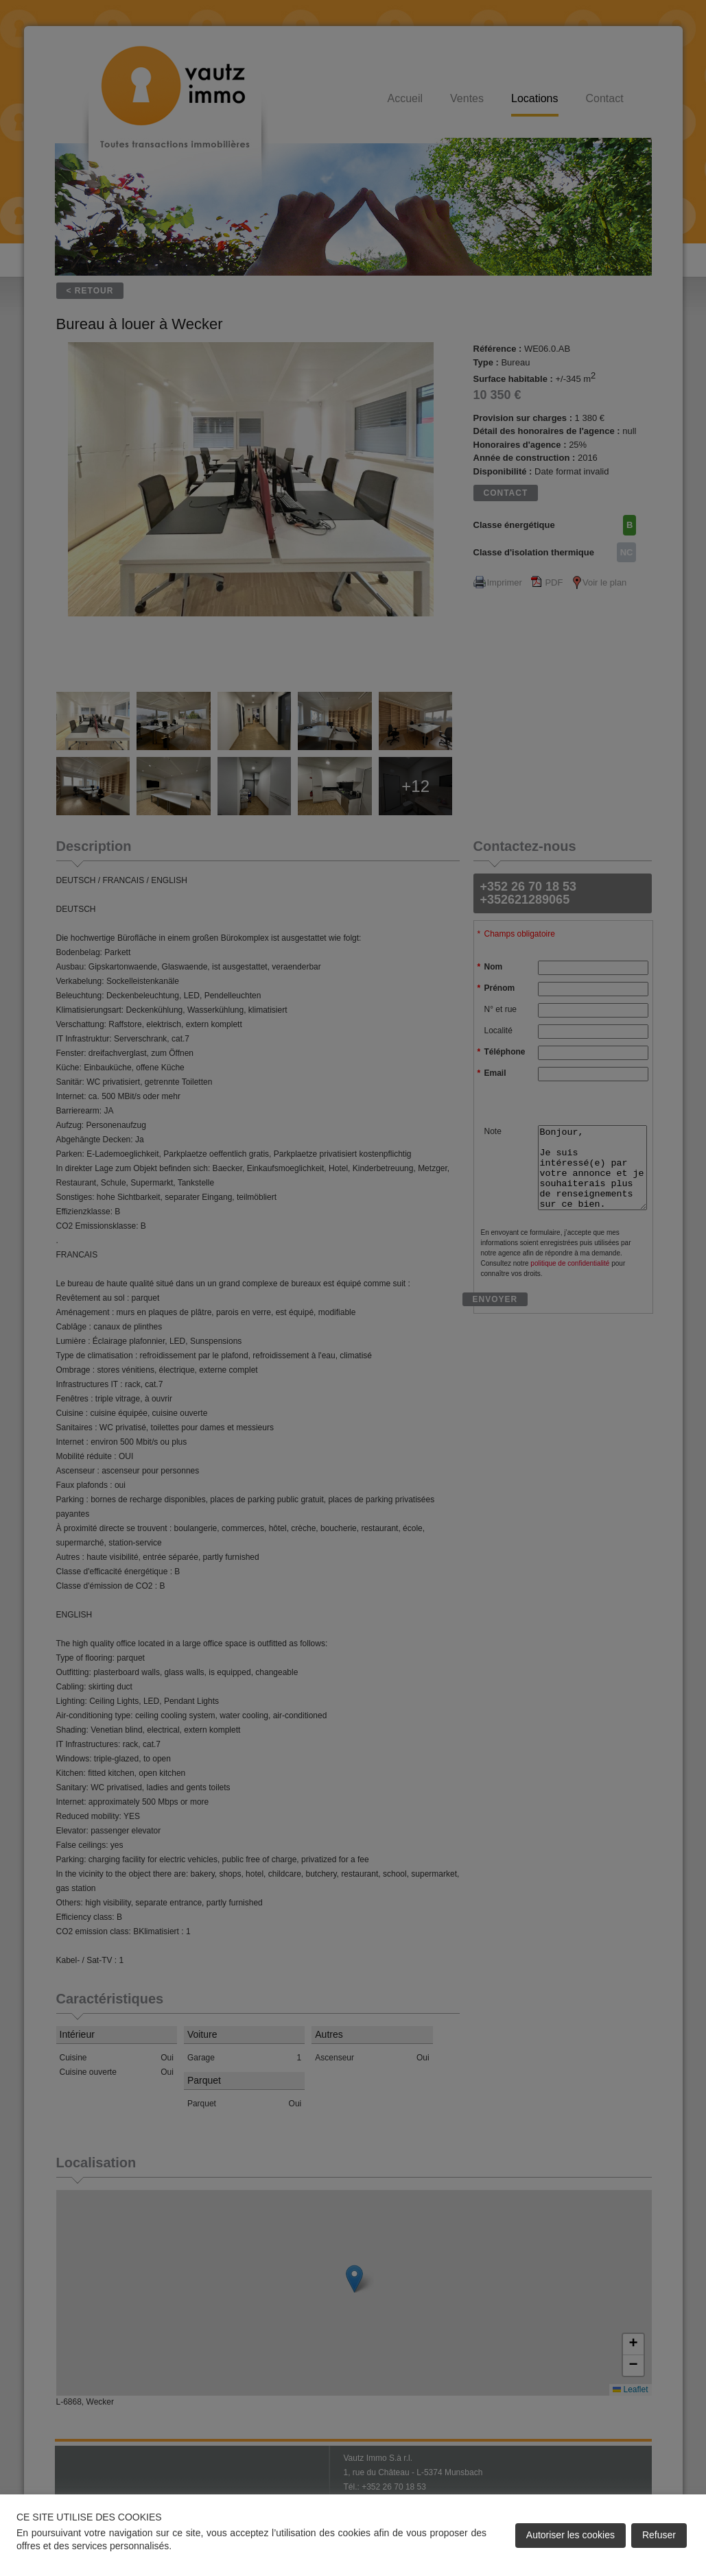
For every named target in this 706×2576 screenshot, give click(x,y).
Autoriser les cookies (570, 2534)
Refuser (659, 2534)
